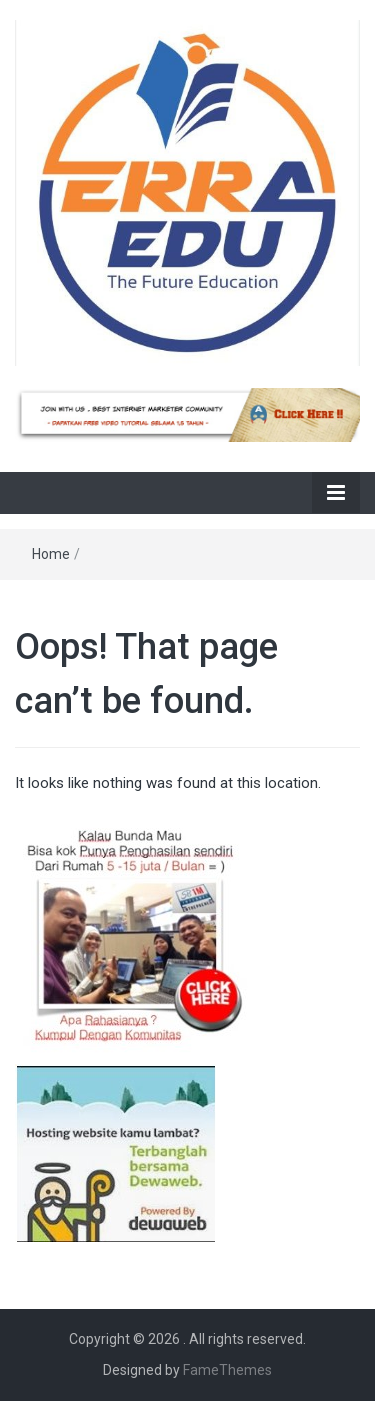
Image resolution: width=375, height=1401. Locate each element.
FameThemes (227, 1370)
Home (51, 554)
